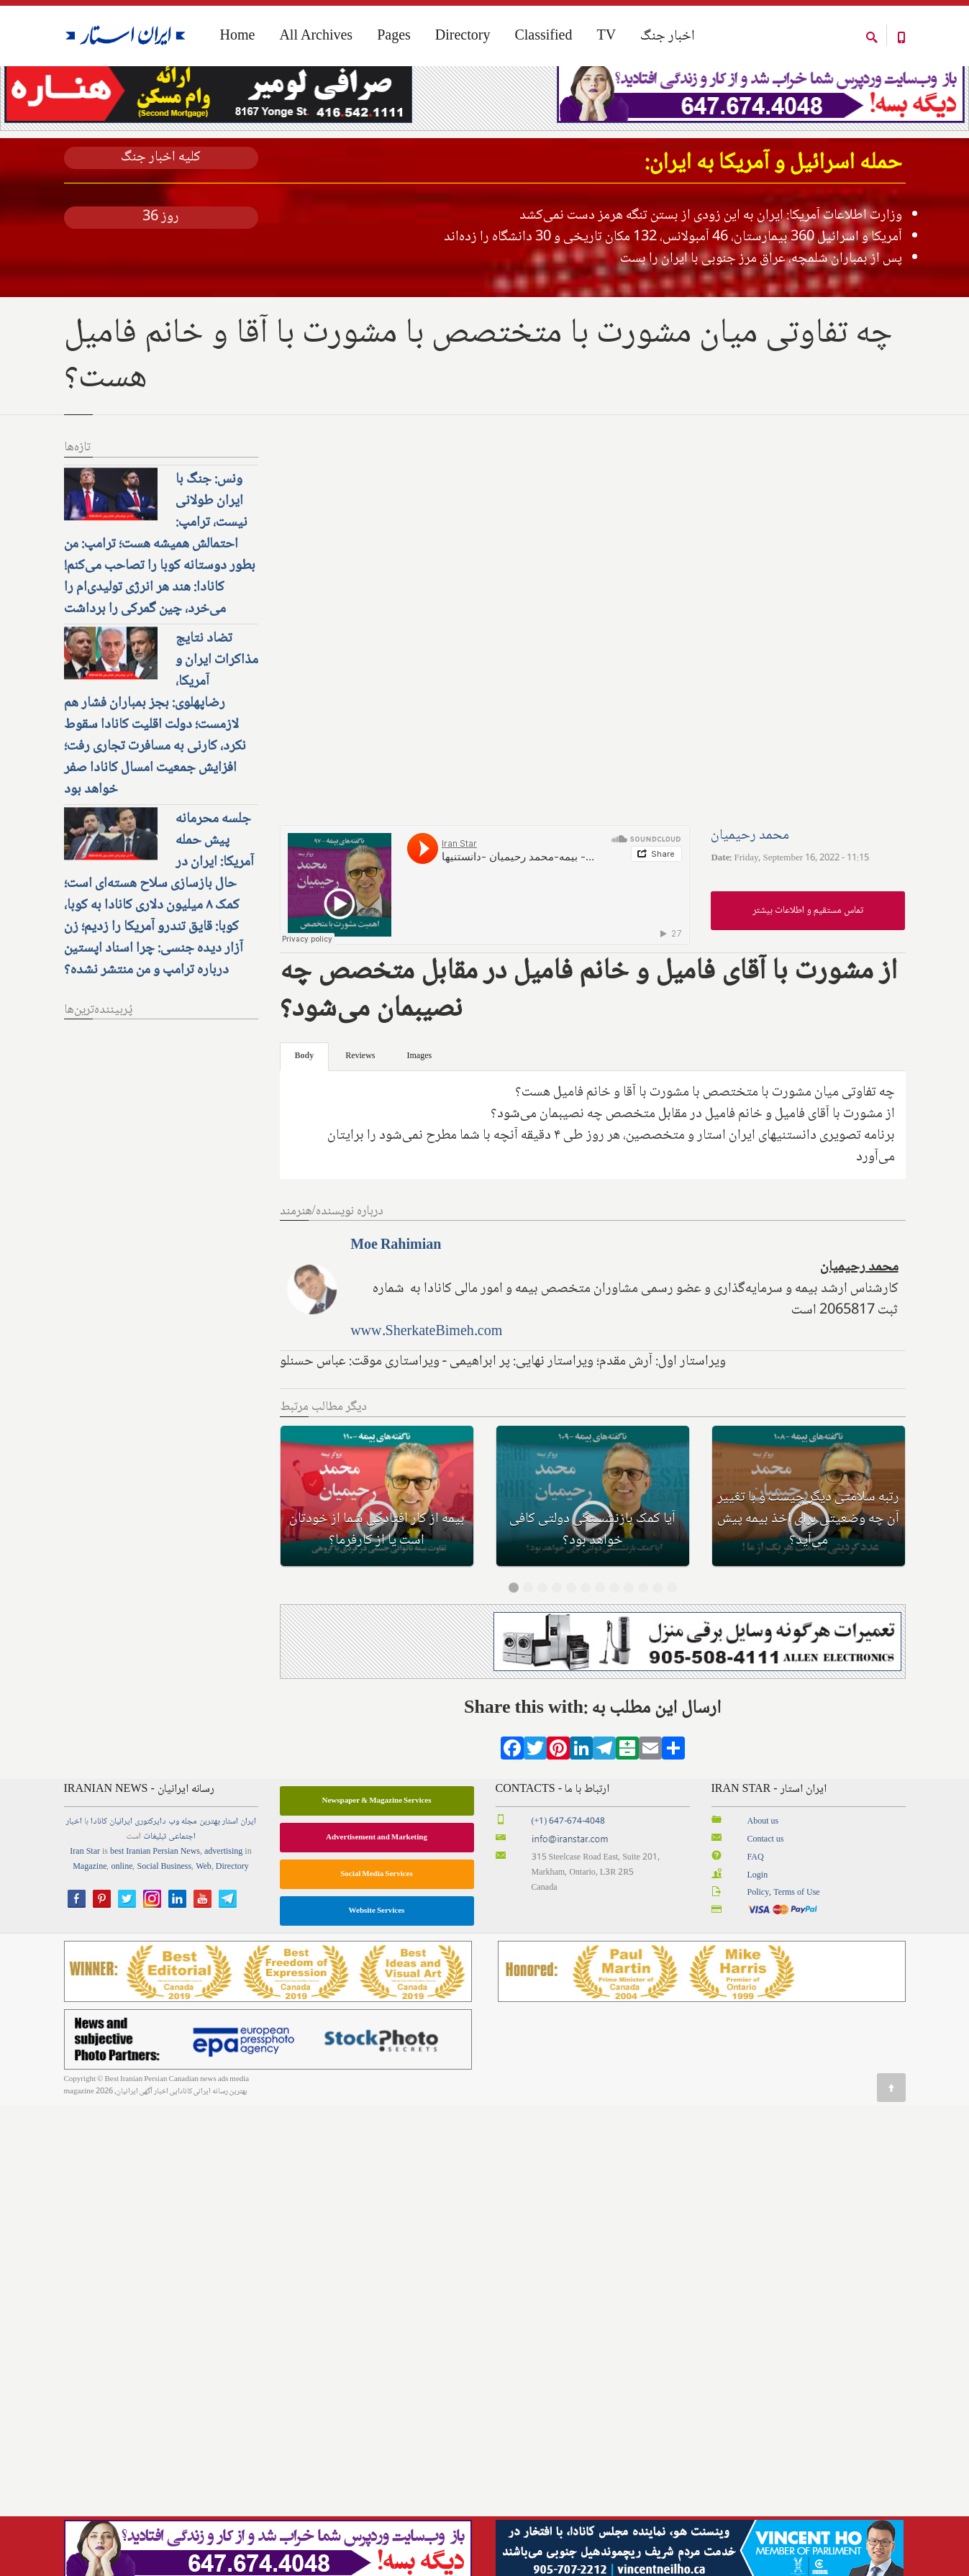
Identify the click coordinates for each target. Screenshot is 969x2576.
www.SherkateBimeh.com (426, 1386)
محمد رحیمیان (750, 889)
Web (203, 1921)
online (121, 1921)
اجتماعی (182, 1890)
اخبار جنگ (667, 36)
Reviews (360, 1109)
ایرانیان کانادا (111, 1875)
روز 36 (160, 271)
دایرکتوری (150, 1875)
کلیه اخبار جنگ (161, 212)
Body (304, 1109)
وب (173, 1875)
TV (606, 36)
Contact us (765, 1893)
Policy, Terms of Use (783, 1946)
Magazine (89, 1921)
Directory (463, 36)
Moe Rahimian (395, 1300)
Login (757, 1928)
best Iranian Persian (144, 1905)
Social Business (164, 1921)
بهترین (209, 1875)
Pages (394, 36)
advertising (223, 1905)
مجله (189, 1875)
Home (73, 92)
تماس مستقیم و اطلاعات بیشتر (807, 964)
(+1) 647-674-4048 (569, 1875)
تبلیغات (154, 1890)
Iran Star (85, 1905)
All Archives (315, 36)
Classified (543, 36)
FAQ (755, 1911)
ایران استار (239, 1875)
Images (419, 1109)
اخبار (74, 1875)
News (190, 1905)
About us (763, 1875)
